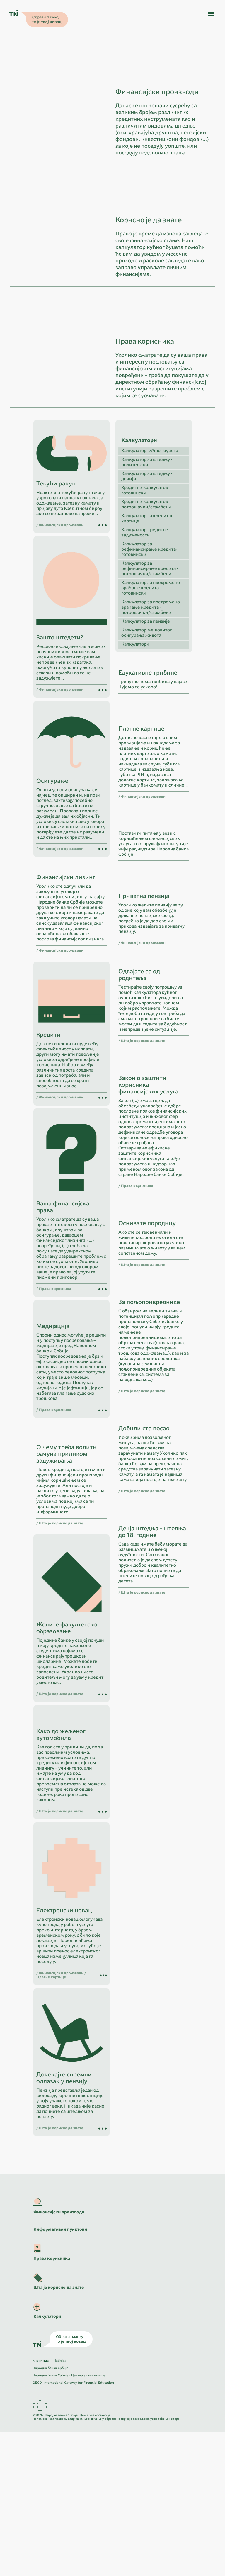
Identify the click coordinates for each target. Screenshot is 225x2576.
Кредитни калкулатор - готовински (146, 556)
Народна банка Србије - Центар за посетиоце (69, 2519)
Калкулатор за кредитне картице (147, 585)
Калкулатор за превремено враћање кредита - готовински (150, 654)
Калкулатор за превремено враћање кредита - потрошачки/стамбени (150, 673)
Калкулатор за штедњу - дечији (146, 542)
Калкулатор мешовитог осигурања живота (146, 699)
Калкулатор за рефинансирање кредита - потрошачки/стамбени (149, 634)
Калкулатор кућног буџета (149, 517)
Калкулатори (135, 710)
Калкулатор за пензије (145, 687)
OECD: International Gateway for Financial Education (73, 2526)
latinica (60, 2504)
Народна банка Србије (50, 2512)
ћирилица (41, 2504)
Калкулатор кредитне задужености (144, 599)
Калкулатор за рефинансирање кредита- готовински (149, 615)
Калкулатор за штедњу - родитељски (146, 528)
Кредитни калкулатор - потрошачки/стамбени (146, 570)
